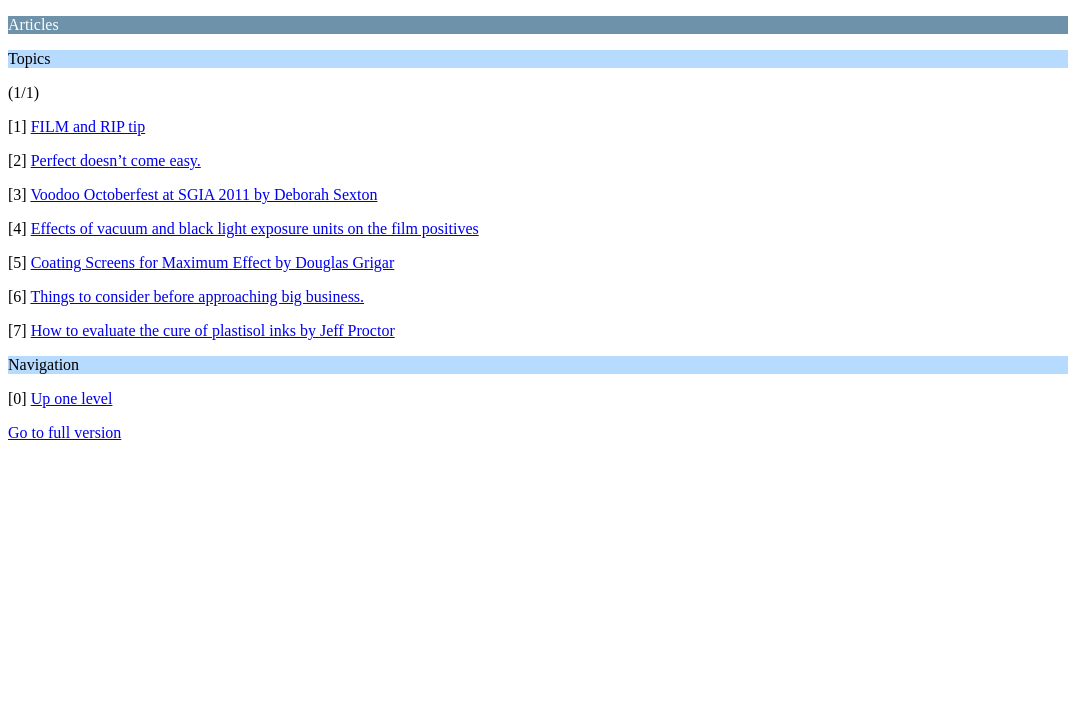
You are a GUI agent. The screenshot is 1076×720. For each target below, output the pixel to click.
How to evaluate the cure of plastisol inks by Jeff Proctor (213, 330)
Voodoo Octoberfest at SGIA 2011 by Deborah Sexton (203, 194)
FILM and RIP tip (88, 126)
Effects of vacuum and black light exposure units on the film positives (255, 228)
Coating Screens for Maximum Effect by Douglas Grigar (213, 262)
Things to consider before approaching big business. (197, 296)
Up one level (72, 398)
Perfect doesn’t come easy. (116, 160)
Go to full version (64, 432)
